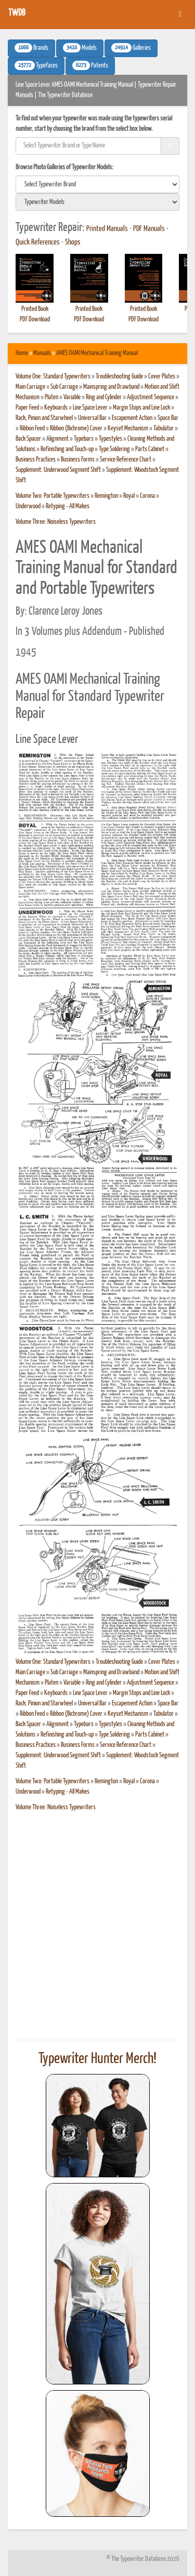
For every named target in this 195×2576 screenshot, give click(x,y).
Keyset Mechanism (128, 428)
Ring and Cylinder (104, 397)
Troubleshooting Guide (119, 376)
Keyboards (56, 407)
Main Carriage (30, 387)
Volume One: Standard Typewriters (53, 376)
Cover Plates (161, 376)
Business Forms (78, 459)
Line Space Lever (90, 407)
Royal (129, 496)
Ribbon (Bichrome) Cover (76, 428)
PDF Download (35, 319)
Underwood (28, 506)
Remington (106, 496)
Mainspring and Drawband (111, 387)
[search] (97, 184)
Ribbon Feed (32, 428)
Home (22, 353)
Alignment (57, 439)
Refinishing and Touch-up (67, 449)
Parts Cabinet (149, 449)
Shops (73, 242)
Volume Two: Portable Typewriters (52, 496)
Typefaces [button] (36, 65)
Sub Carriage (64, 387)
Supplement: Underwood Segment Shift (58, 470)
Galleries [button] (131, 47)
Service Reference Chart (125, 459)
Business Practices (36, 459)
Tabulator (163, 428)
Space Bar (168, 418)
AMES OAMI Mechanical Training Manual (97, 353)
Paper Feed (27, 407)
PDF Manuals (149, 229)
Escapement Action (132, 418)
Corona (147, 496)
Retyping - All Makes (67, 506)
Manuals (42, 353)
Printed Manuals (107, 229)
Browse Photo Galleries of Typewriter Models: (64, 167)
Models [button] (80, 47)
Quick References (38, 242)
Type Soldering (114, 449)
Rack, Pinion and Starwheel (44, 418)
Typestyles (110, 439)
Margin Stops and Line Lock (141, 407)
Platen (51, 397)
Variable (72, 397)
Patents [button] (90, 65)
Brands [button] (31, 47)
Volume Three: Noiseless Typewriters (56, 522)
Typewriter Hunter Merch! (97, 2059)
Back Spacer (28, 439)
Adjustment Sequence (150, 397)
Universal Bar (92, 418)
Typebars (84, 439)
